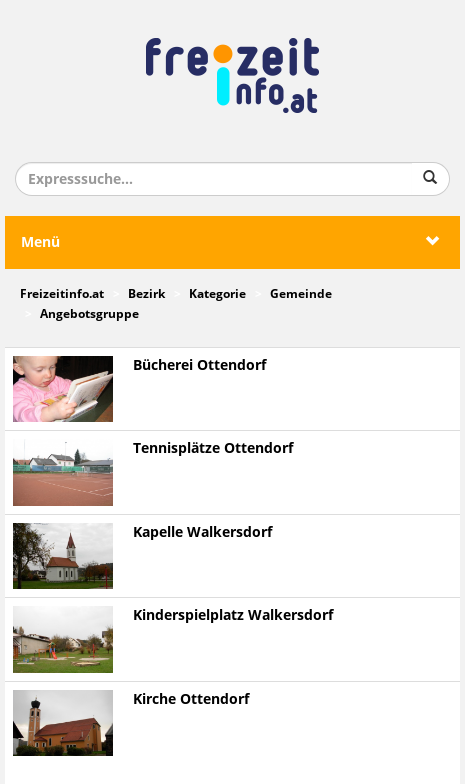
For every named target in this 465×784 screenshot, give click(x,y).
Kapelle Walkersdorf (202, 532)
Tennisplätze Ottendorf (213, 448)
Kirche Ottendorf (191, 699)
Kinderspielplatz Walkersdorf (233, 615)
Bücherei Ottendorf (199, 365)
